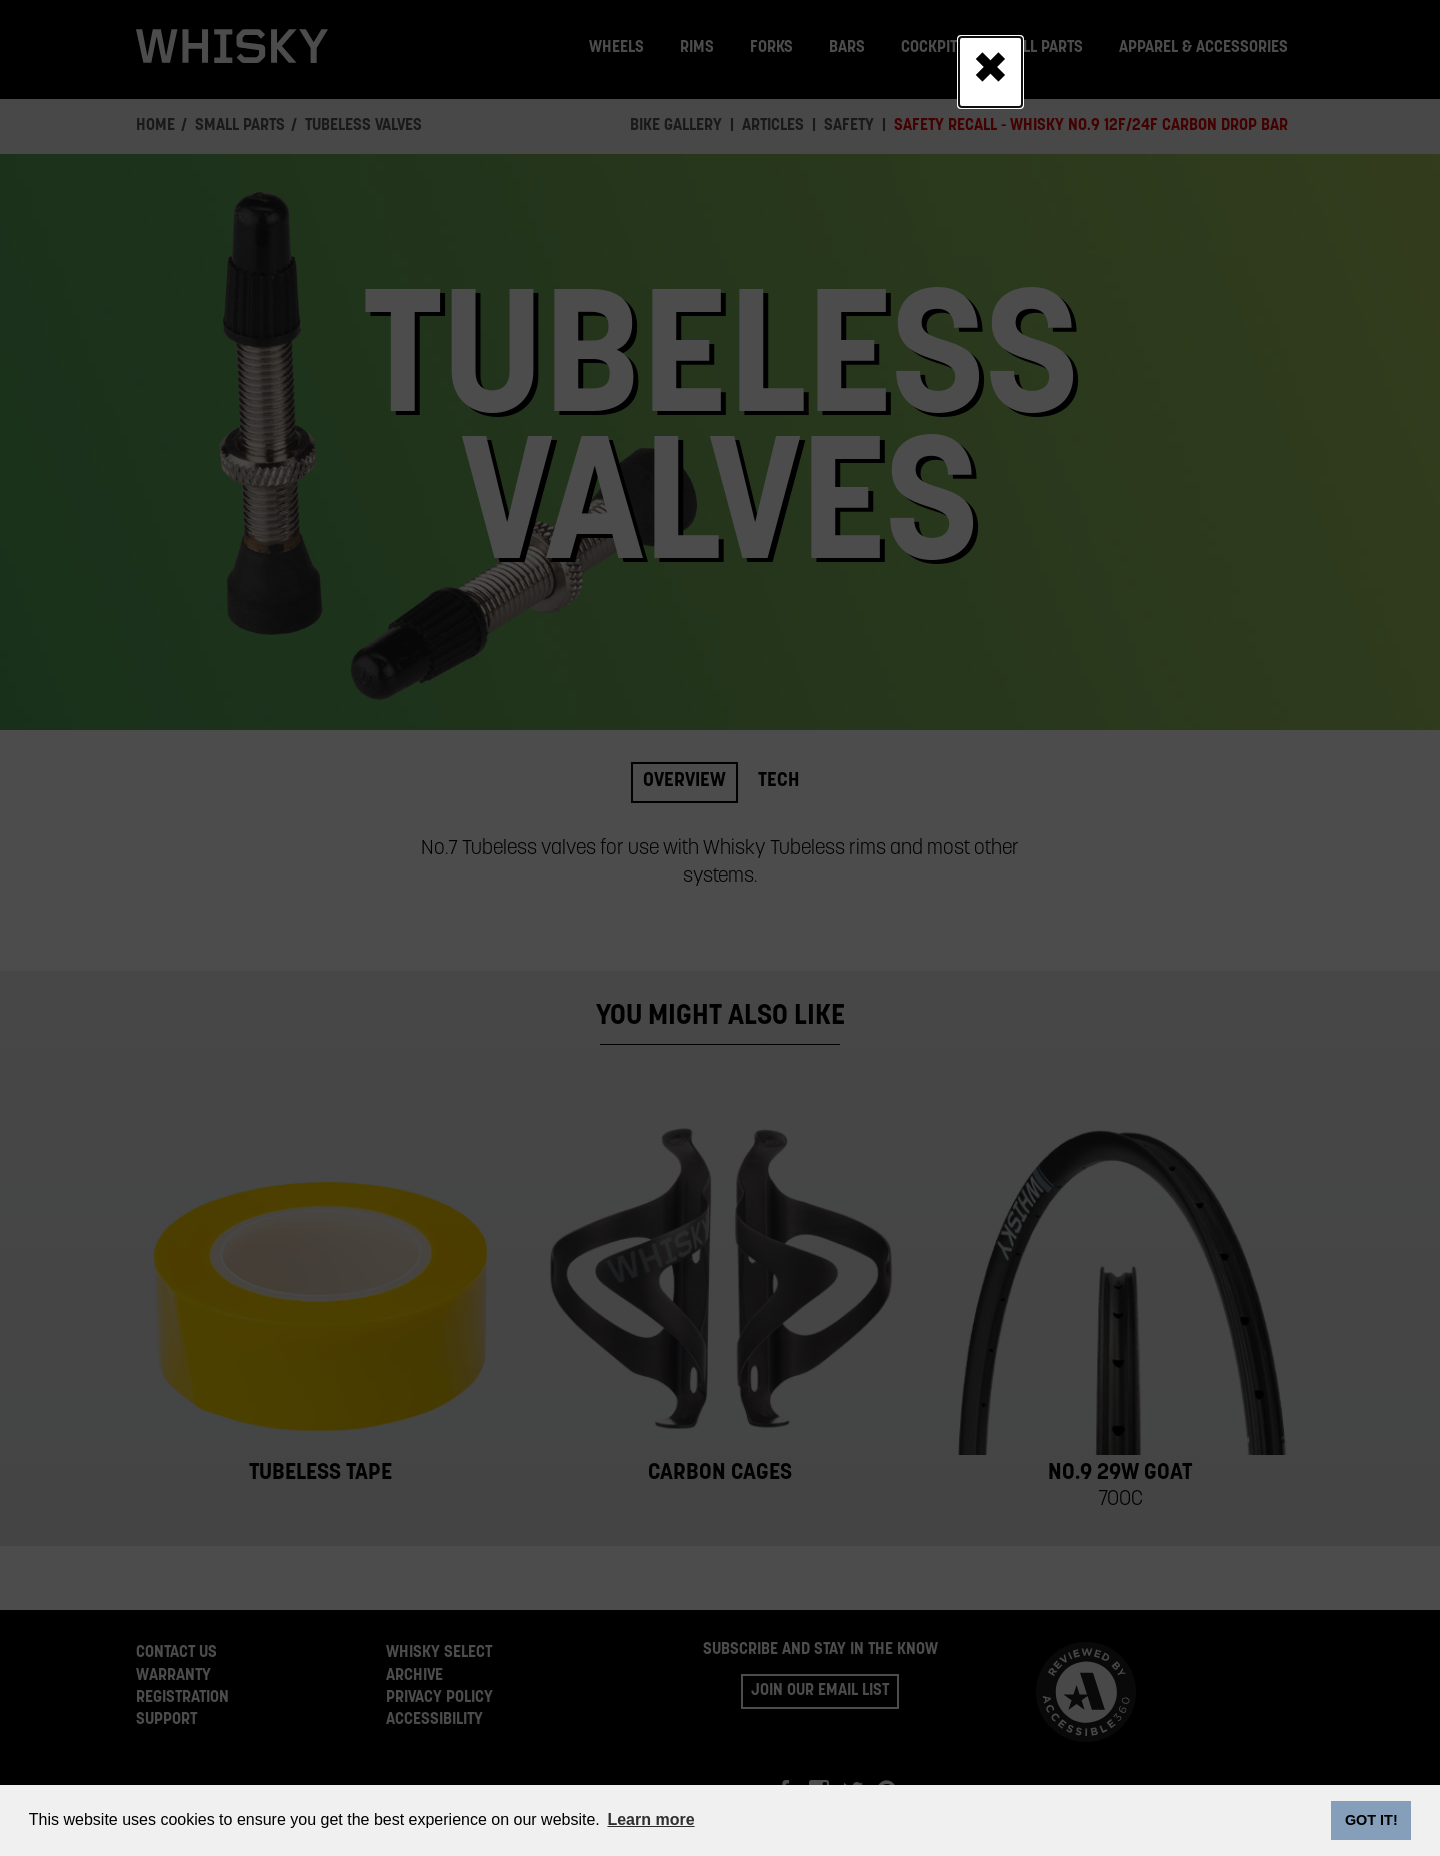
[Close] (990, 72)
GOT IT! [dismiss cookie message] (1371, 1820)
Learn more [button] (650, 1819)
